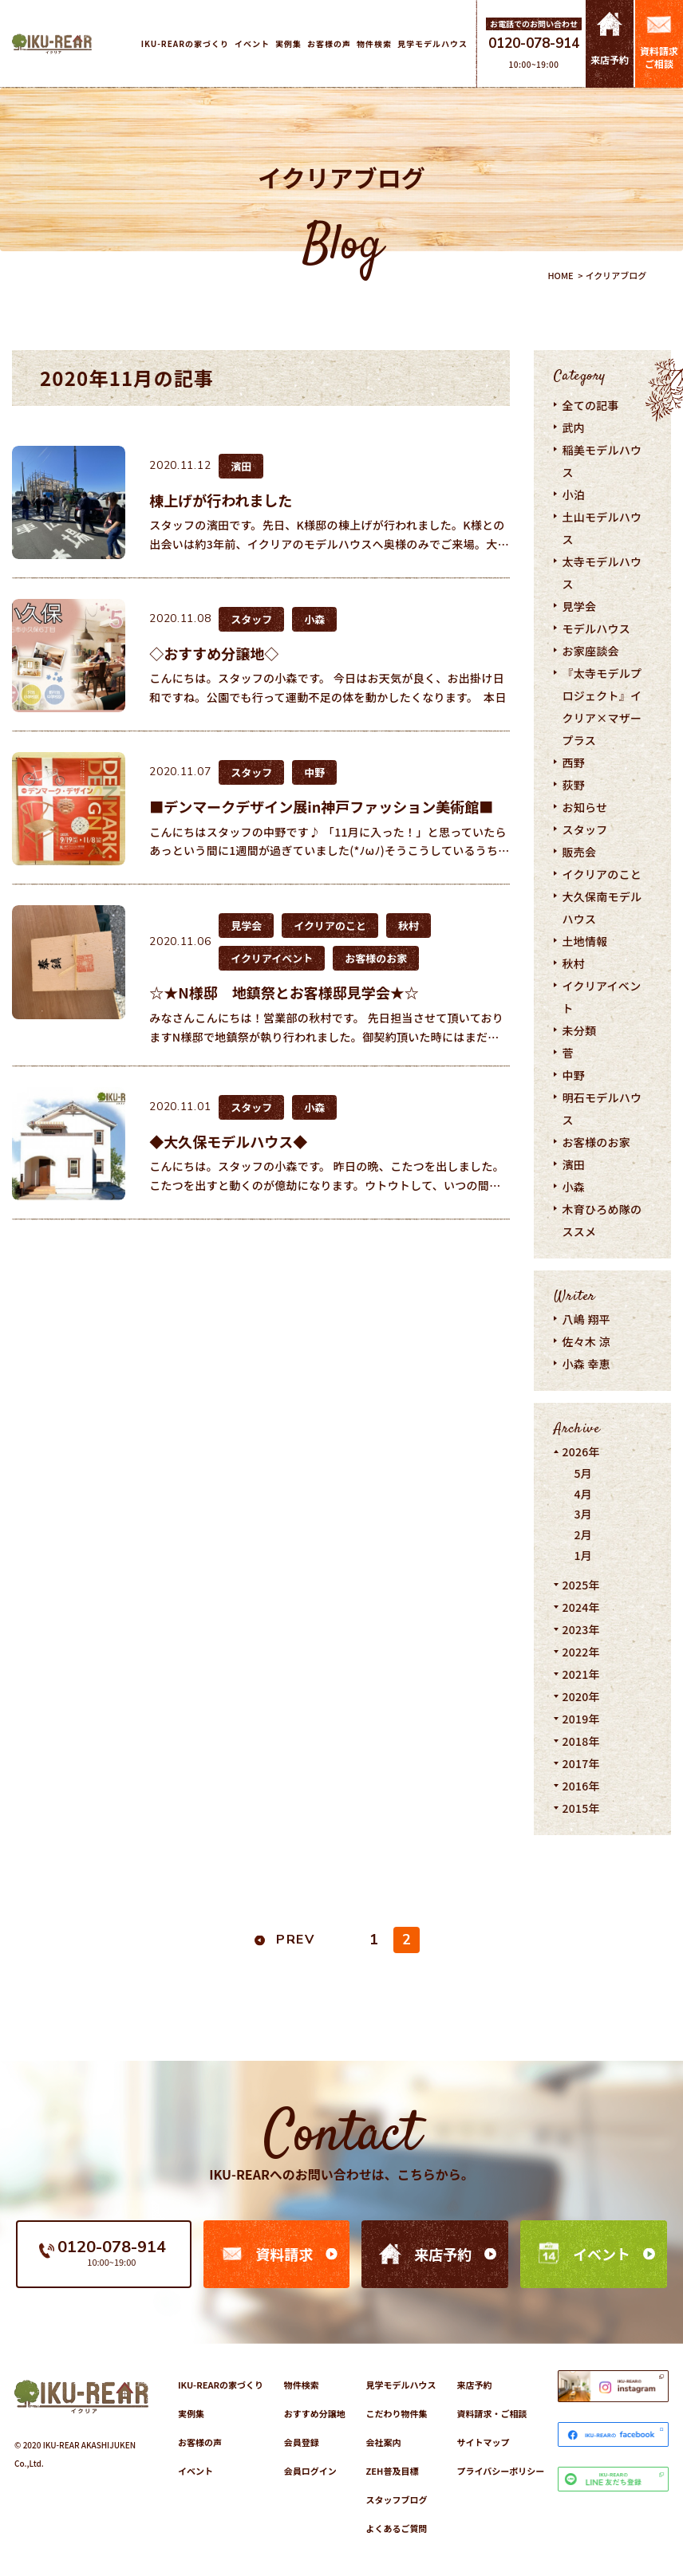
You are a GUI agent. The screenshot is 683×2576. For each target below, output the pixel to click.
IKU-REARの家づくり (220, 2384)
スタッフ (584, 829)
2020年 (580, 1696)
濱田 (573, 1164)
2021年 (580, 1674)
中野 (573, 1075)
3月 (583, 1514)
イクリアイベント (601, 997)
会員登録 (301, 2442)
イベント (601, 2253)
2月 (583, 1534)
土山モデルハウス (602, 528)
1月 (583, 1555)
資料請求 (285, 2253)
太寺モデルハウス (602, 572)
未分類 (579, 1030)
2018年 (580, 1741)
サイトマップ (482, 2442)
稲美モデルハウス (602, 461)
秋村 (573, 963)
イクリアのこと (602, 874)
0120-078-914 (533, 43)
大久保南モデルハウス (602, 907)
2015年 (580, 1808)
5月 (583, 1473)
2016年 (580, 1786)
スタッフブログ (397, 2499)
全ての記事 (590, 405)
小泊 (573, 494)
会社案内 (383, 2442)
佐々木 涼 (586, 1341)
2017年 (580, 1763)
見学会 (579, 606)
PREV (295, 1939)
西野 (573, 762)
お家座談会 (590, 651)
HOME (560, 275)
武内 (573, 427)
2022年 (580, 1652)
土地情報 (584, 941)
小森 (573, 1187)
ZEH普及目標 (392, 2470)
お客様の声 (200, 2442)
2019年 (580, 1719)
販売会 (579, 852)
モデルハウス (596, 628)
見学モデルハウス (401, 2384)
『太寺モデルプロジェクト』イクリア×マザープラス (602, 706)
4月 (583, 1494)
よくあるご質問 (397, 2528)
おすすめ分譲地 (314, 2413)
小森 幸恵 (586, 1364)
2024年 (580, 1607)
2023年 (580, 1629)
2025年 (580, 1585)
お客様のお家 (596, 1142)
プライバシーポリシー (500, 2470)
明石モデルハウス (602, 1108)
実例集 (191, 2413)
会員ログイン (310, 2470)
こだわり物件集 (397, 2413)
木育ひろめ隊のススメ (602, 1220)
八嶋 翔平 (586, 1319)
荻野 (573, 785)
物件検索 (301, 2384)
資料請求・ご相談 (491, 2413)
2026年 (580, 1451)
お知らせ (584, 807)
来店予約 (443, 2253)
